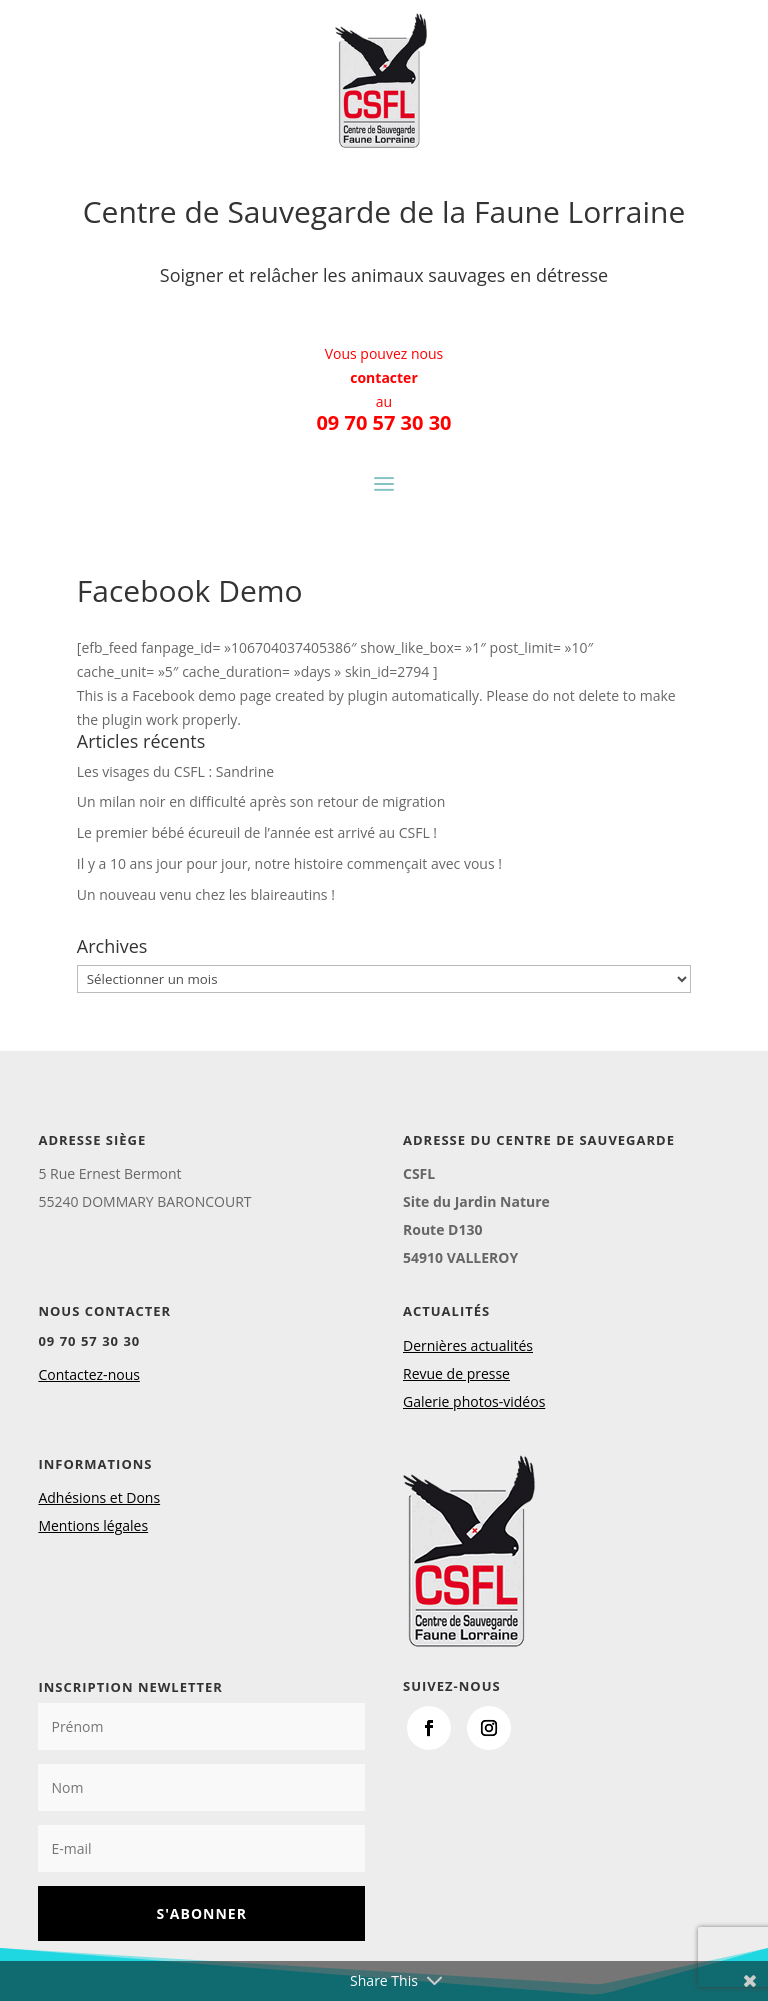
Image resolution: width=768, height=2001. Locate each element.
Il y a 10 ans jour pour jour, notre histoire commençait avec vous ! (289, 863)
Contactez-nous (89, 1374)
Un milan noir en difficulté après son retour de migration (261, 801)
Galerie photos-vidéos (474, 1401)
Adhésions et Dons (99, 1497)
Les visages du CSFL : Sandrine (175, 771)
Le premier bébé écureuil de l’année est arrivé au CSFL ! (257, 832)
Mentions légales (93, 1525)
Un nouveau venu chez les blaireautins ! (206, 894)
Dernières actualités (468, 1345)
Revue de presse (456, 1373)
